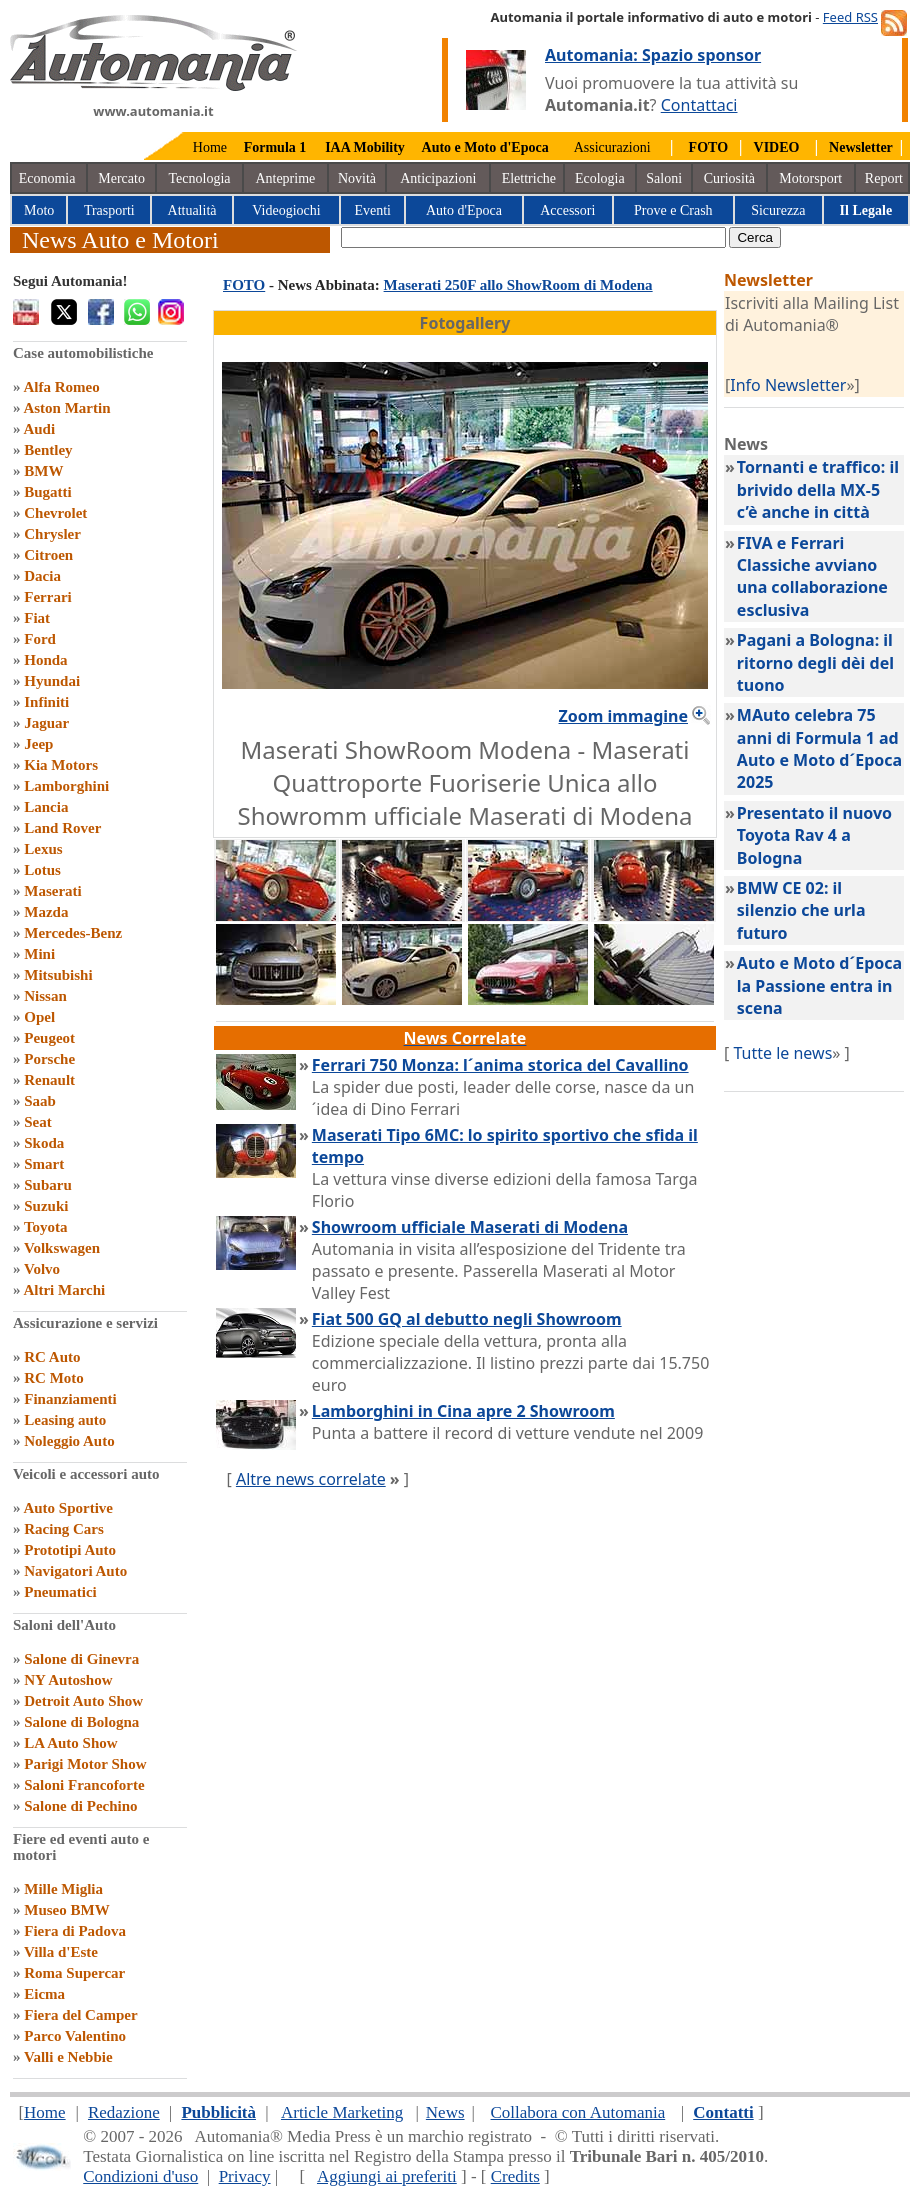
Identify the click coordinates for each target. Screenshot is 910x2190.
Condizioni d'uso (140, 2176)
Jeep (38, 744)
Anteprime (285, 178)
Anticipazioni (438, 178)
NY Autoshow (68, 1680)
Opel (39, 1017)
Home (210, 147)
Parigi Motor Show (85, 1764)
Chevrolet (55, 513)
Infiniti (46, 702)
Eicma (44, 1994)
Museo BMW (66, 1910)
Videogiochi (286, 210)
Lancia (46, 807)
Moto (39, 210)
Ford (40, 639)
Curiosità (729, 178)
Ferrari (47, 597)
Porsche (49, 1059)
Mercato (121, 178)
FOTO (244, 285)
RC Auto (52, 1357)
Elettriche (529, 178)
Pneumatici (60, 1592)
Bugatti (48, 492)
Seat (38, 1122)
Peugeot (49, 1038)
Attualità (192, 210)
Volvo (42, 1269)
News (445, 2112)
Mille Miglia (63, 1889)
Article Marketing (342, 2112)
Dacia (42, 576)
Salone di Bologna (81, 1722)
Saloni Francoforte (84, 1785)
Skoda (44, 1143)
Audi (39, 429)
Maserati (52, 891)
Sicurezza (778, 210)
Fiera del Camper (80, 2015)
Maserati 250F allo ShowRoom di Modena (518, 285)
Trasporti (109, 210)
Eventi (372, 210)
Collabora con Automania (578, 2112)
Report (884, 178)
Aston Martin (66, 408)
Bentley (48, 450)
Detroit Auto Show (83, 1701)
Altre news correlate (311, 1479)
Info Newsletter (788, 385)
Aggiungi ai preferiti (387, 2176)
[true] (533, 237)
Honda (45, 660)
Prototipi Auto (70, 1550)
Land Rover (62, 828)
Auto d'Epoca (464, 210)
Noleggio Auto (69, 1441)
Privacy (245, 2176)
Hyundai (52, 681)
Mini (39, 954)
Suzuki (46, 1206)
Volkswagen (62, 1248)
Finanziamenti (70, 1399)
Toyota (46, 1227)
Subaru (48, 1185)
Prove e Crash (673, 210)
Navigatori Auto (75, 1571)
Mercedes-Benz (73, 933)
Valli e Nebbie (68, 2057)
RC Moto (54, 1378)
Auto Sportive (68, 1508)
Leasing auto (65, 1420)
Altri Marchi (64, 1290)
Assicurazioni (612, 147)
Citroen (48, 555)
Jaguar (46, 723)
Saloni (664, 178)
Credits (515, 2176)
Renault (49, 1080)
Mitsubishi (58, 975)
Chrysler (52, 534)
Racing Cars (64, 1529)
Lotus (42, 870)
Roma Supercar (74, 1973)
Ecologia (600, 178)
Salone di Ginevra (81, 1659)
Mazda (46, 912)
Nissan (45, 996)
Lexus (43, 849)
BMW (43, 471)
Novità (357, 178)
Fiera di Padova (75, 1931)
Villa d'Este (61, 1952)
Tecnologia (200, 178)
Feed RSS (850, 17)
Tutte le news (782, 1053)
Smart (44, 1164)
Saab (40, 1101)
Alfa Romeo (61, 387)
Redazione (124, 2112)
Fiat (37, 618)
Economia (47, 178)
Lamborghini (66, 786)
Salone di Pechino (80, 1806)
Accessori (567, 210)
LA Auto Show (70, 1743)
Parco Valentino (75, 2036)
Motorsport (810, 178)
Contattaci (699, 105)
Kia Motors (61, 765)
